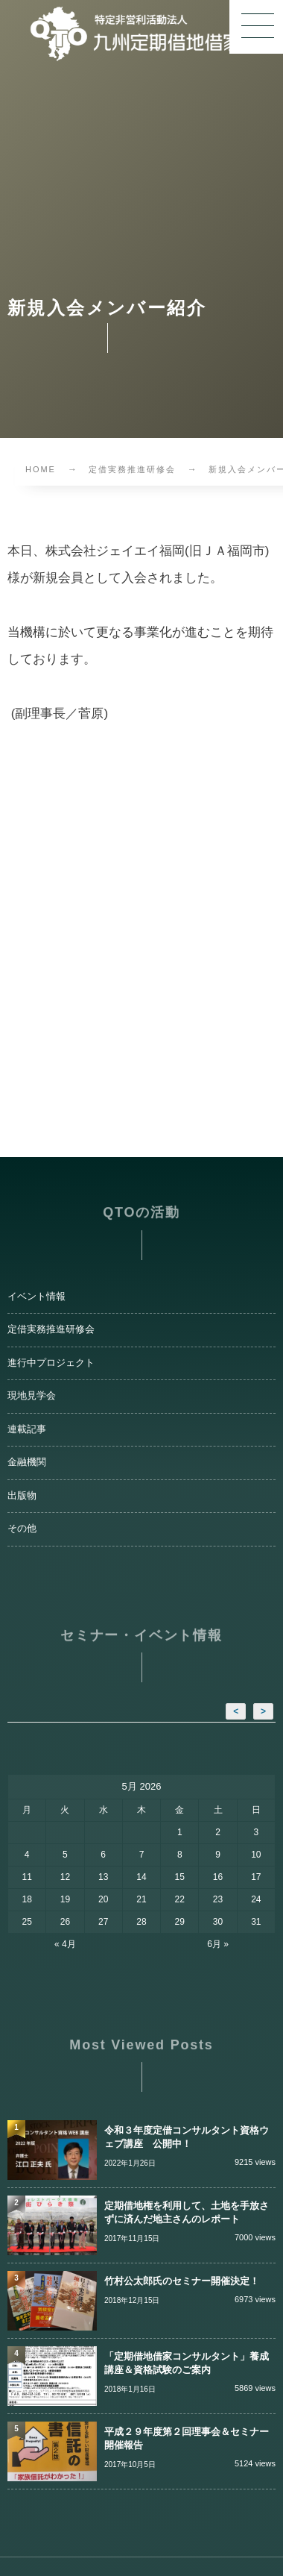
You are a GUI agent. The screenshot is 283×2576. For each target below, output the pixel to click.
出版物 (21, 1496)
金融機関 (26, 1462)
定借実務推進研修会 (51, 1329)
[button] (256, 27)
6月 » (218, 1944)
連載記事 (26, 1429)
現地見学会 (31, 1396)
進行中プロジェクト (51, 1363)
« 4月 (65, 1944)
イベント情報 (36, 1296)
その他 (21, 1528)
